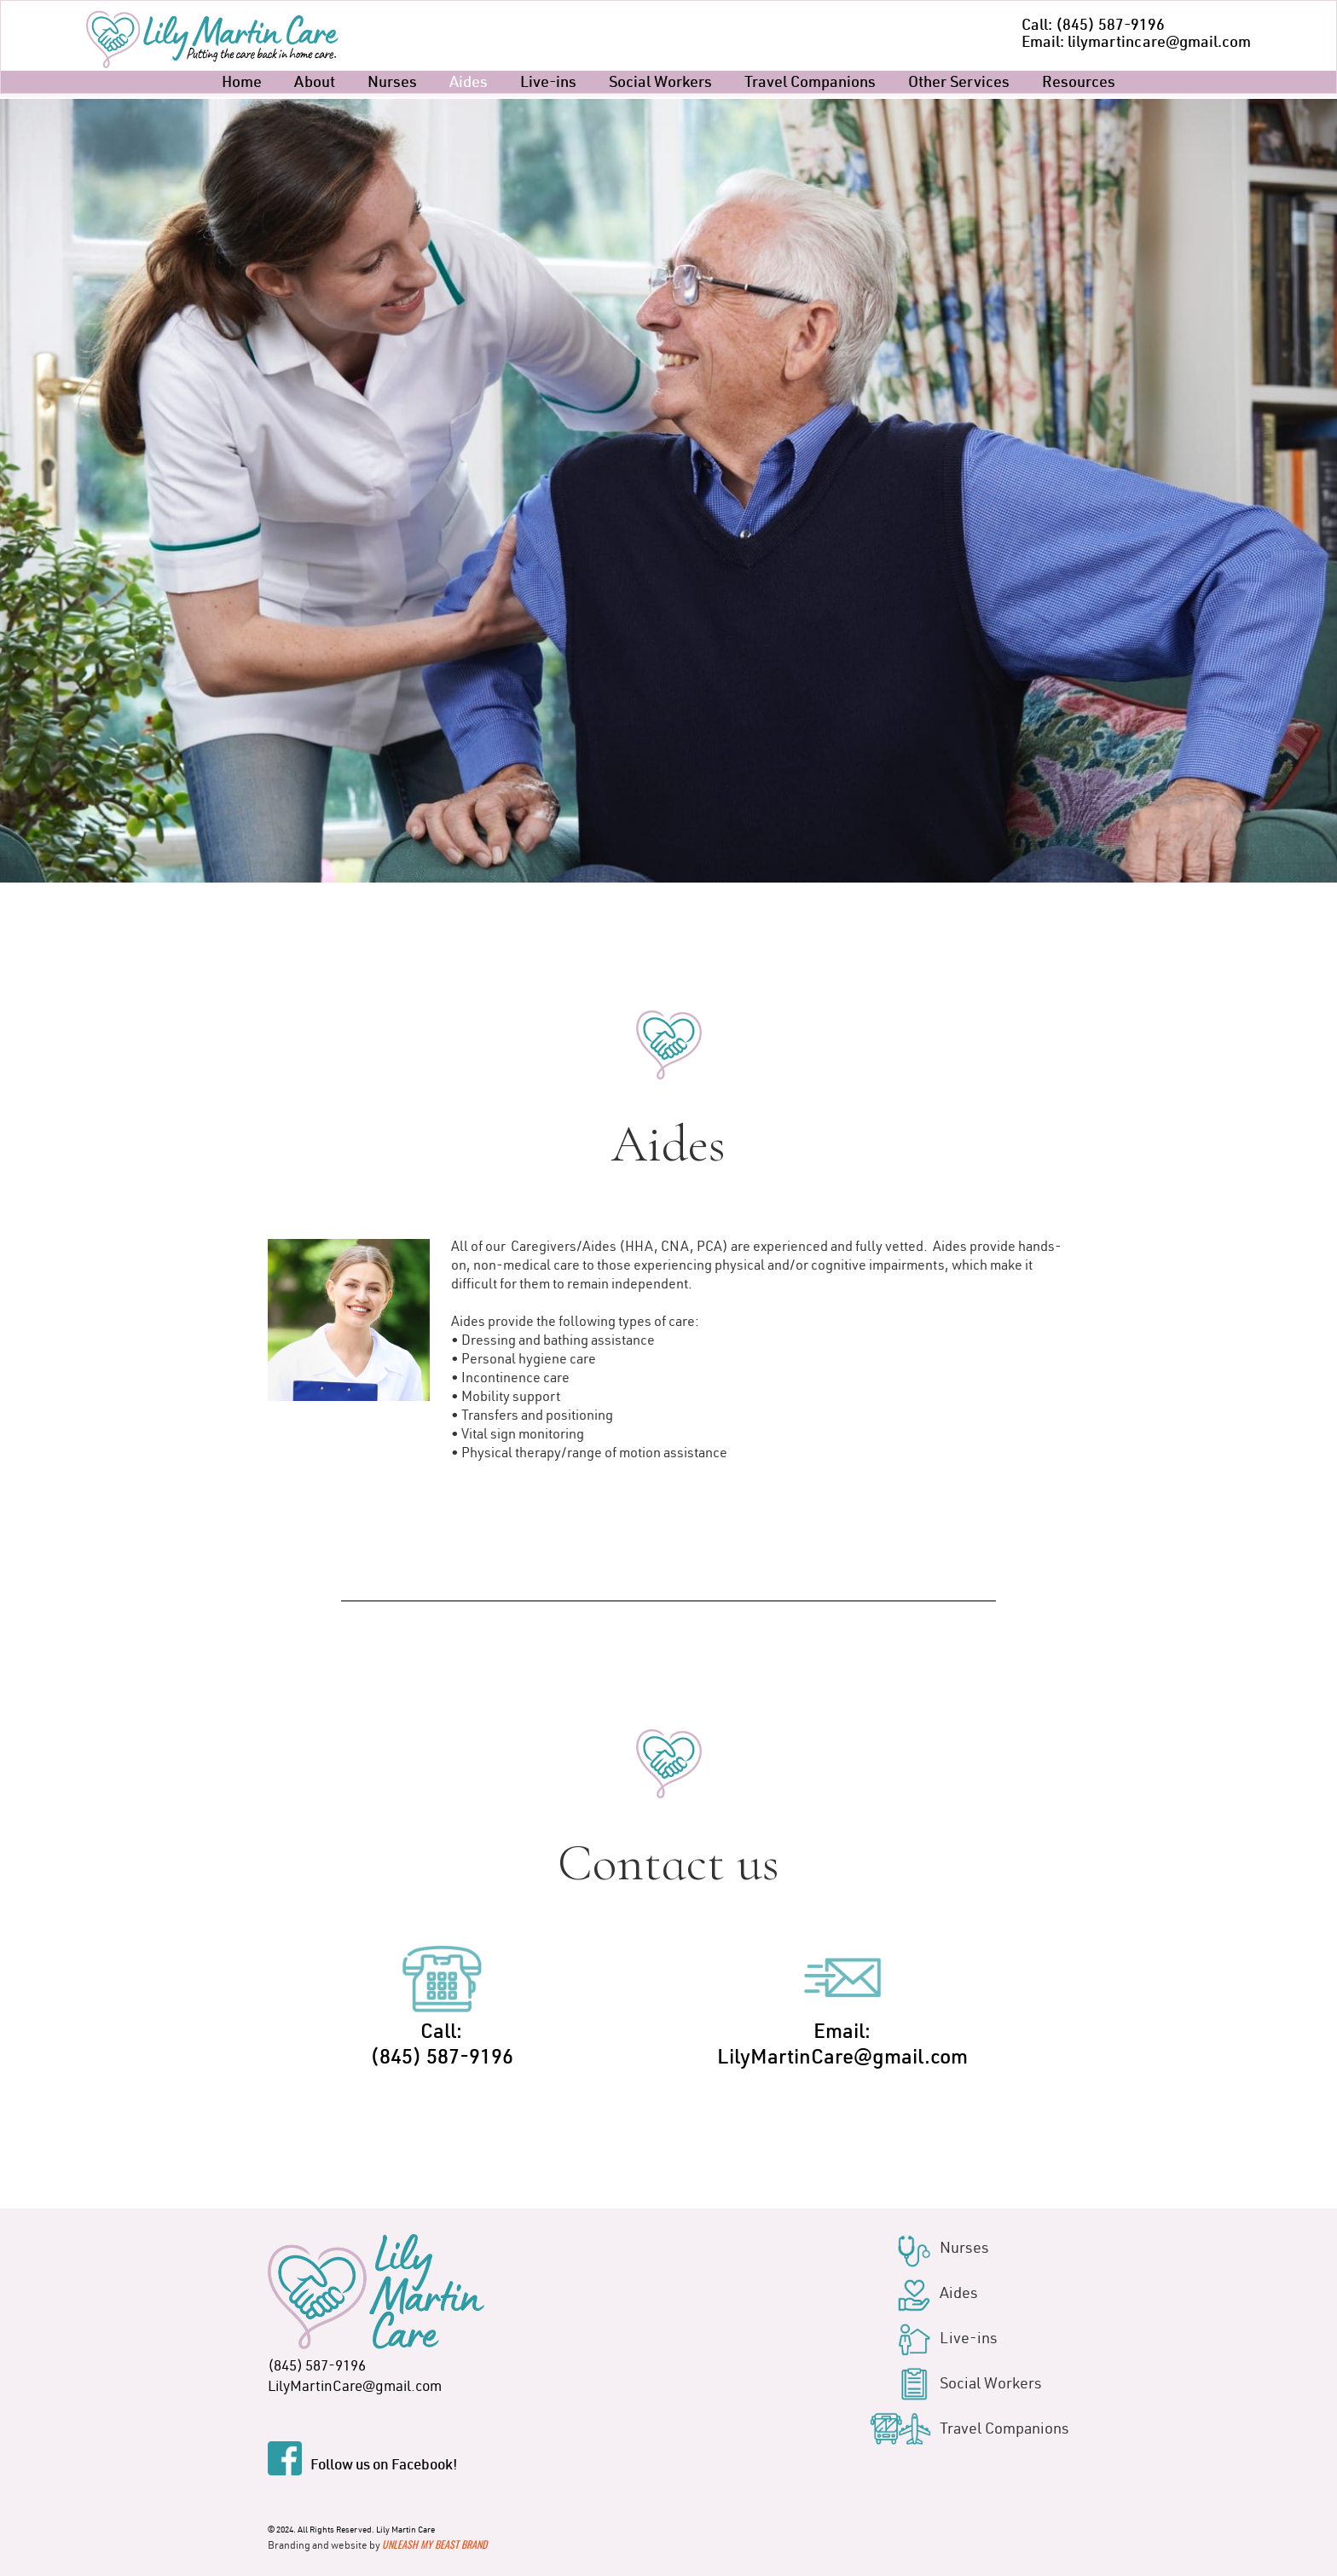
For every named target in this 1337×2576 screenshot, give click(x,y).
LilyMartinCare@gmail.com (355, 2388)
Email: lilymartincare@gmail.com (1136, 43)
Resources (1078, 83)
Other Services (959, 83)
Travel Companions (810, 83)
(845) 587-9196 (317, 2367)
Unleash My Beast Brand (434, 2544)
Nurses (392, 83)
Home (242, 83)
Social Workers (660, 83)
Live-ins (548, 83)
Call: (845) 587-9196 (1093, 26)
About (314, 83)
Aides (468, 83)
